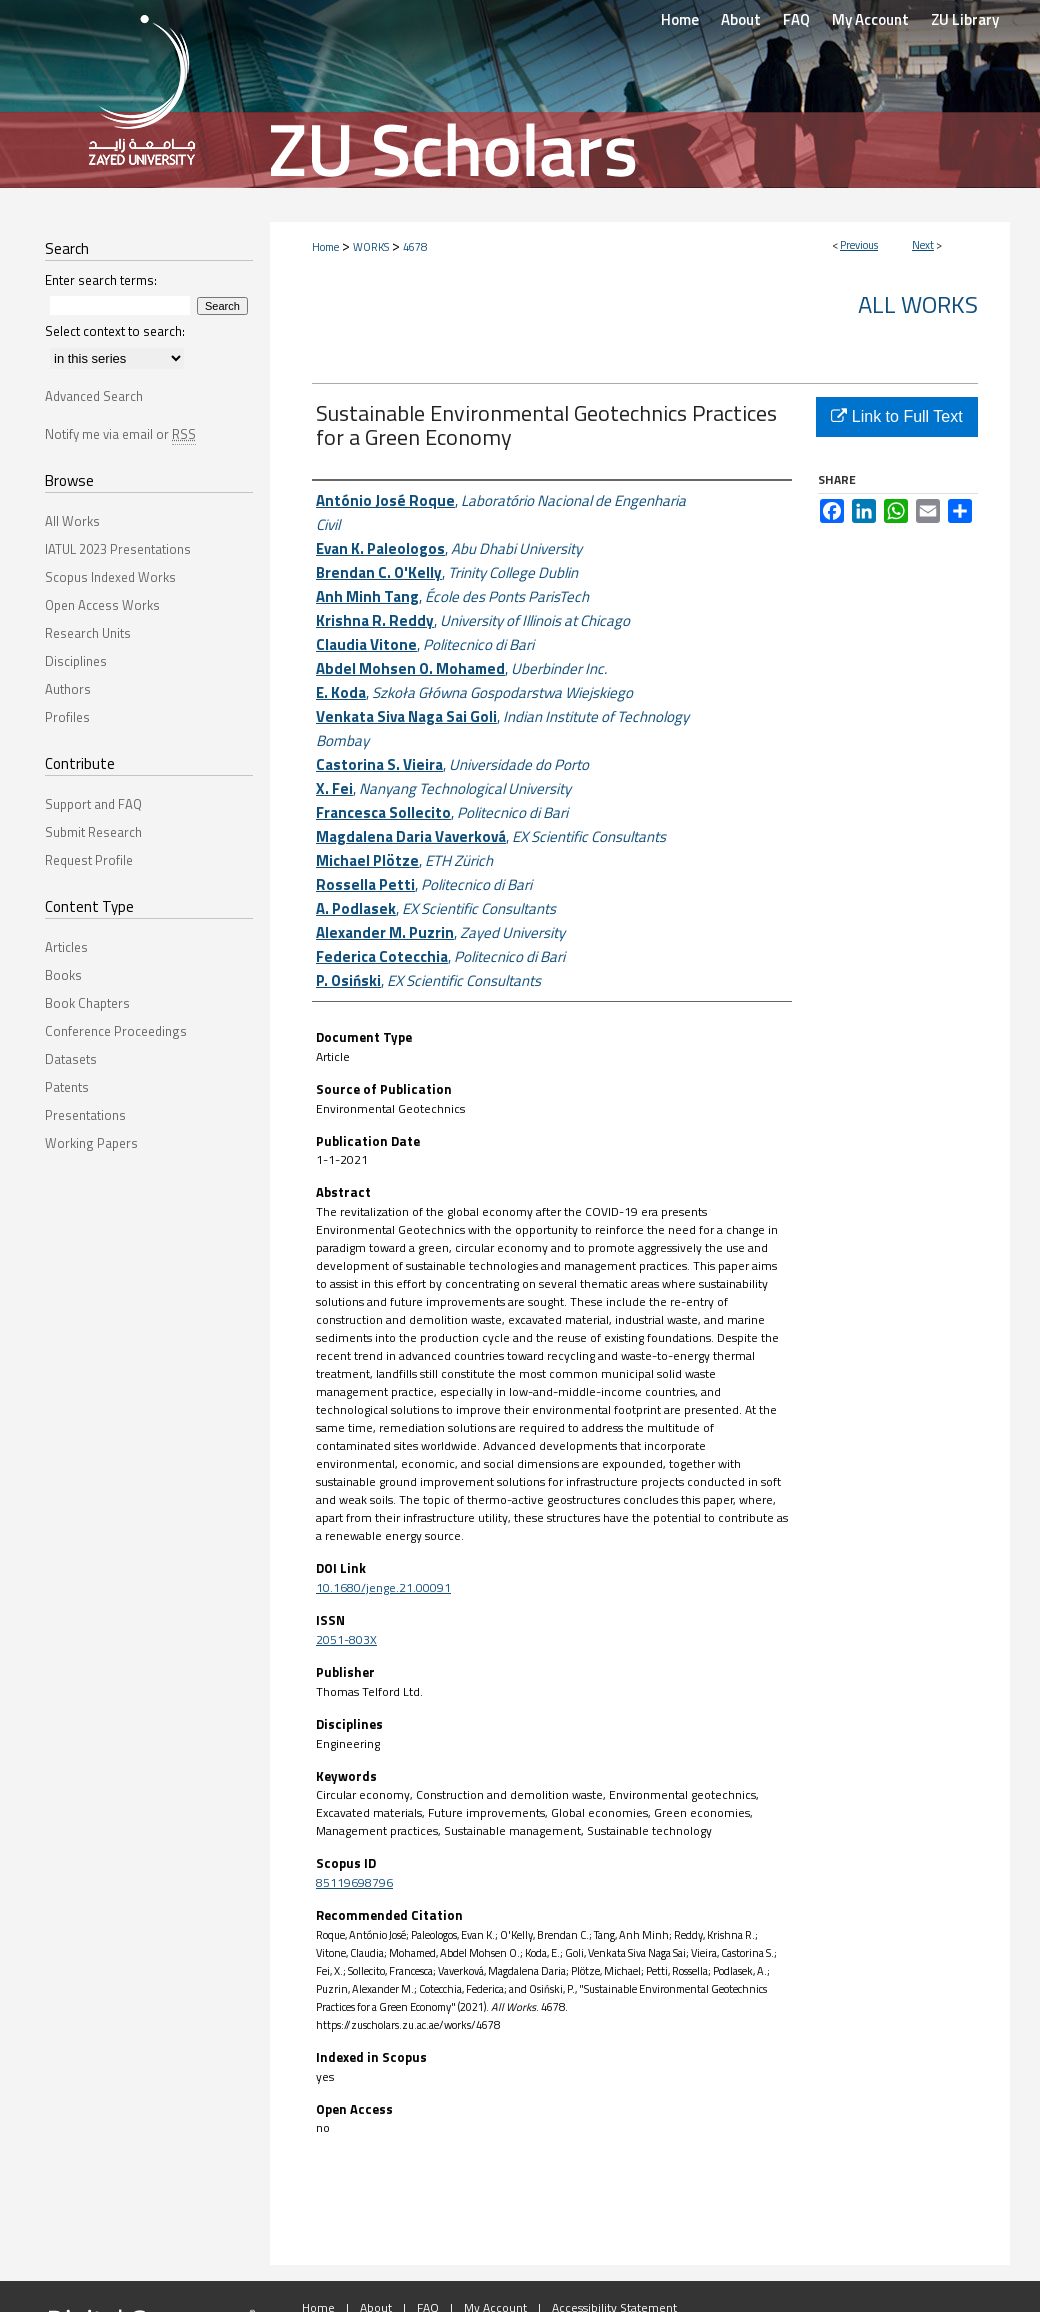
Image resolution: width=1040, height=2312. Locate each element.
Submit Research (93, 832)
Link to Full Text (896, 416)
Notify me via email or (120, 434)
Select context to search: (115, 331)
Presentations (85, 1115)
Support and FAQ (93, 804)
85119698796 (354, 1882)
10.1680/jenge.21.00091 (383, 1587)
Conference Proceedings (116, 1031)
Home (325, 247)
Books (63, 975)
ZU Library (965, 19)
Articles (66, 947)
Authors (68, 689)
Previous (859, 245)
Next (923, 245)
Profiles (67, 717)
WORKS (371, 247)
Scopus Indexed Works (110, 577)
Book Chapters (87, 1003)
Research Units (88, 633)
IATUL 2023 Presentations (118, 549)
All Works (918, 304)
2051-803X (346, 1639)
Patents (67, 1087)
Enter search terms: (101, 280)
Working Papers (91, 1143)
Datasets (71, 1059)
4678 (415, 247)
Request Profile (89, 860)
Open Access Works (102, 605)
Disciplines (76, 661)
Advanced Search (94, 396)
